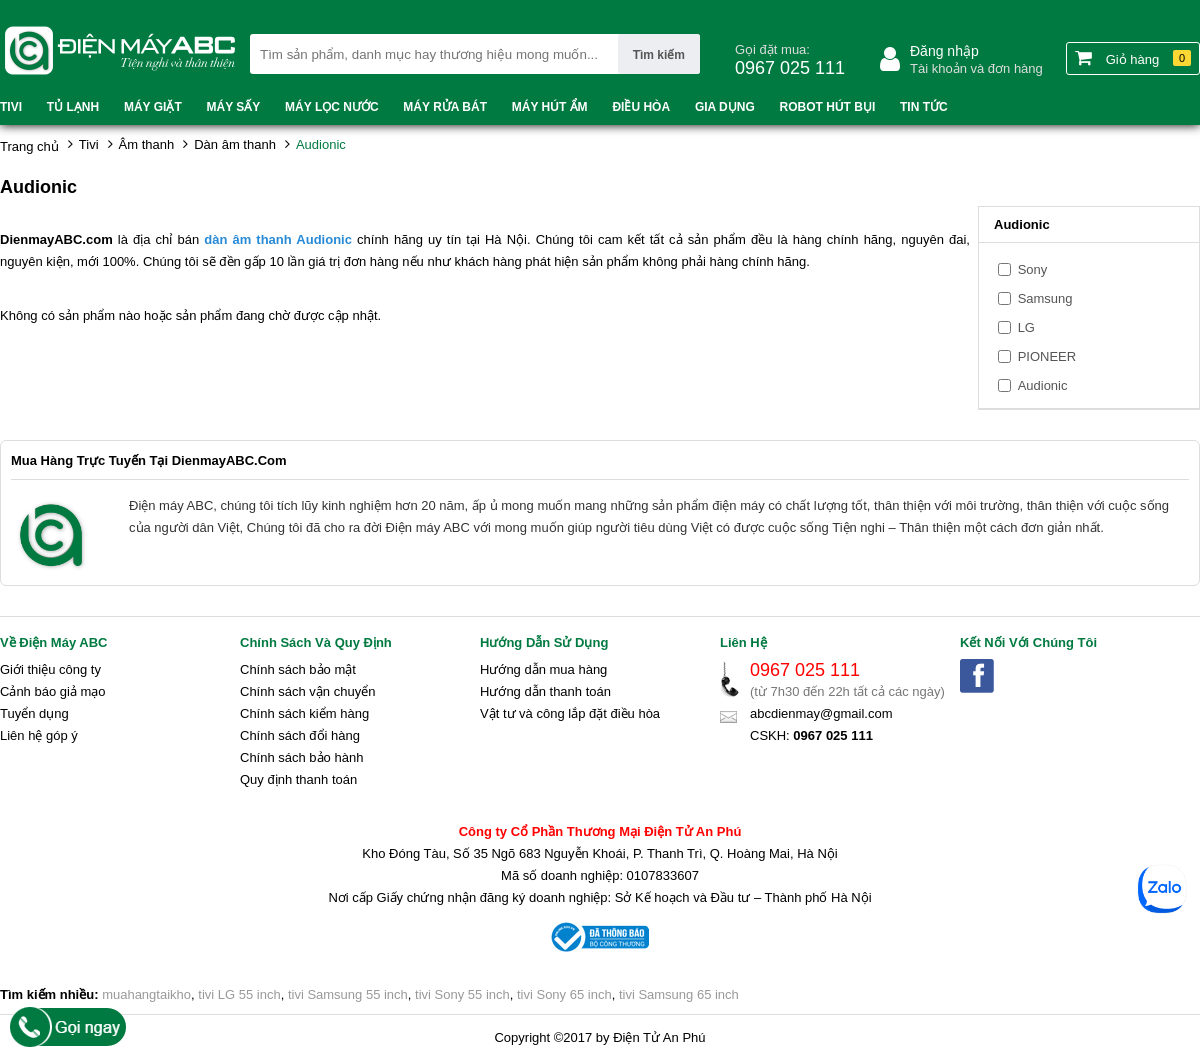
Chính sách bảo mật (298, 669)
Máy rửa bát (445, 107)
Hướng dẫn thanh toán (545, 691)
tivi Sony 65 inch (564, 994)
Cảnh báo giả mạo (53, 691)
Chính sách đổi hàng (300, 735)
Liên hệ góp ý (39, 735)
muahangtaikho (146, 994)
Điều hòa (641, 107)
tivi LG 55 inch (239, 994)
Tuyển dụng (34, 713)
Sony (1033, 269)
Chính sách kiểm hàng (304, 713)
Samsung (1045, 298)
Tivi (11, 107)
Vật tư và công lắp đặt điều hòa (570, 713)
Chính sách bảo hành (301, 757)
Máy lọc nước (331, 107)
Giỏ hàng (1133, 58)
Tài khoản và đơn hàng (976, 68)
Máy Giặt (153, 107)
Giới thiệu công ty (50, 669)
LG (1026, 327)
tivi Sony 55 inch (462, 994)
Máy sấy (234, 107)
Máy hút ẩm (550, 107)
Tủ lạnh (73, 107)
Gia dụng (725, 107)
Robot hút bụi (828, 107)
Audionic (1043, 385)
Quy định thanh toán (298, 779)
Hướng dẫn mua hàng (543, 669)
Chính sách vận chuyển (307, 691)
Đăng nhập (944, 51)
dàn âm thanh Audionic (278, 239)
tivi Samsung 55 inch (348, 994)
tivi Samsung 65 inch (679, 994)
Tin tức (924, 107)
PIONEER (1047, 356)
